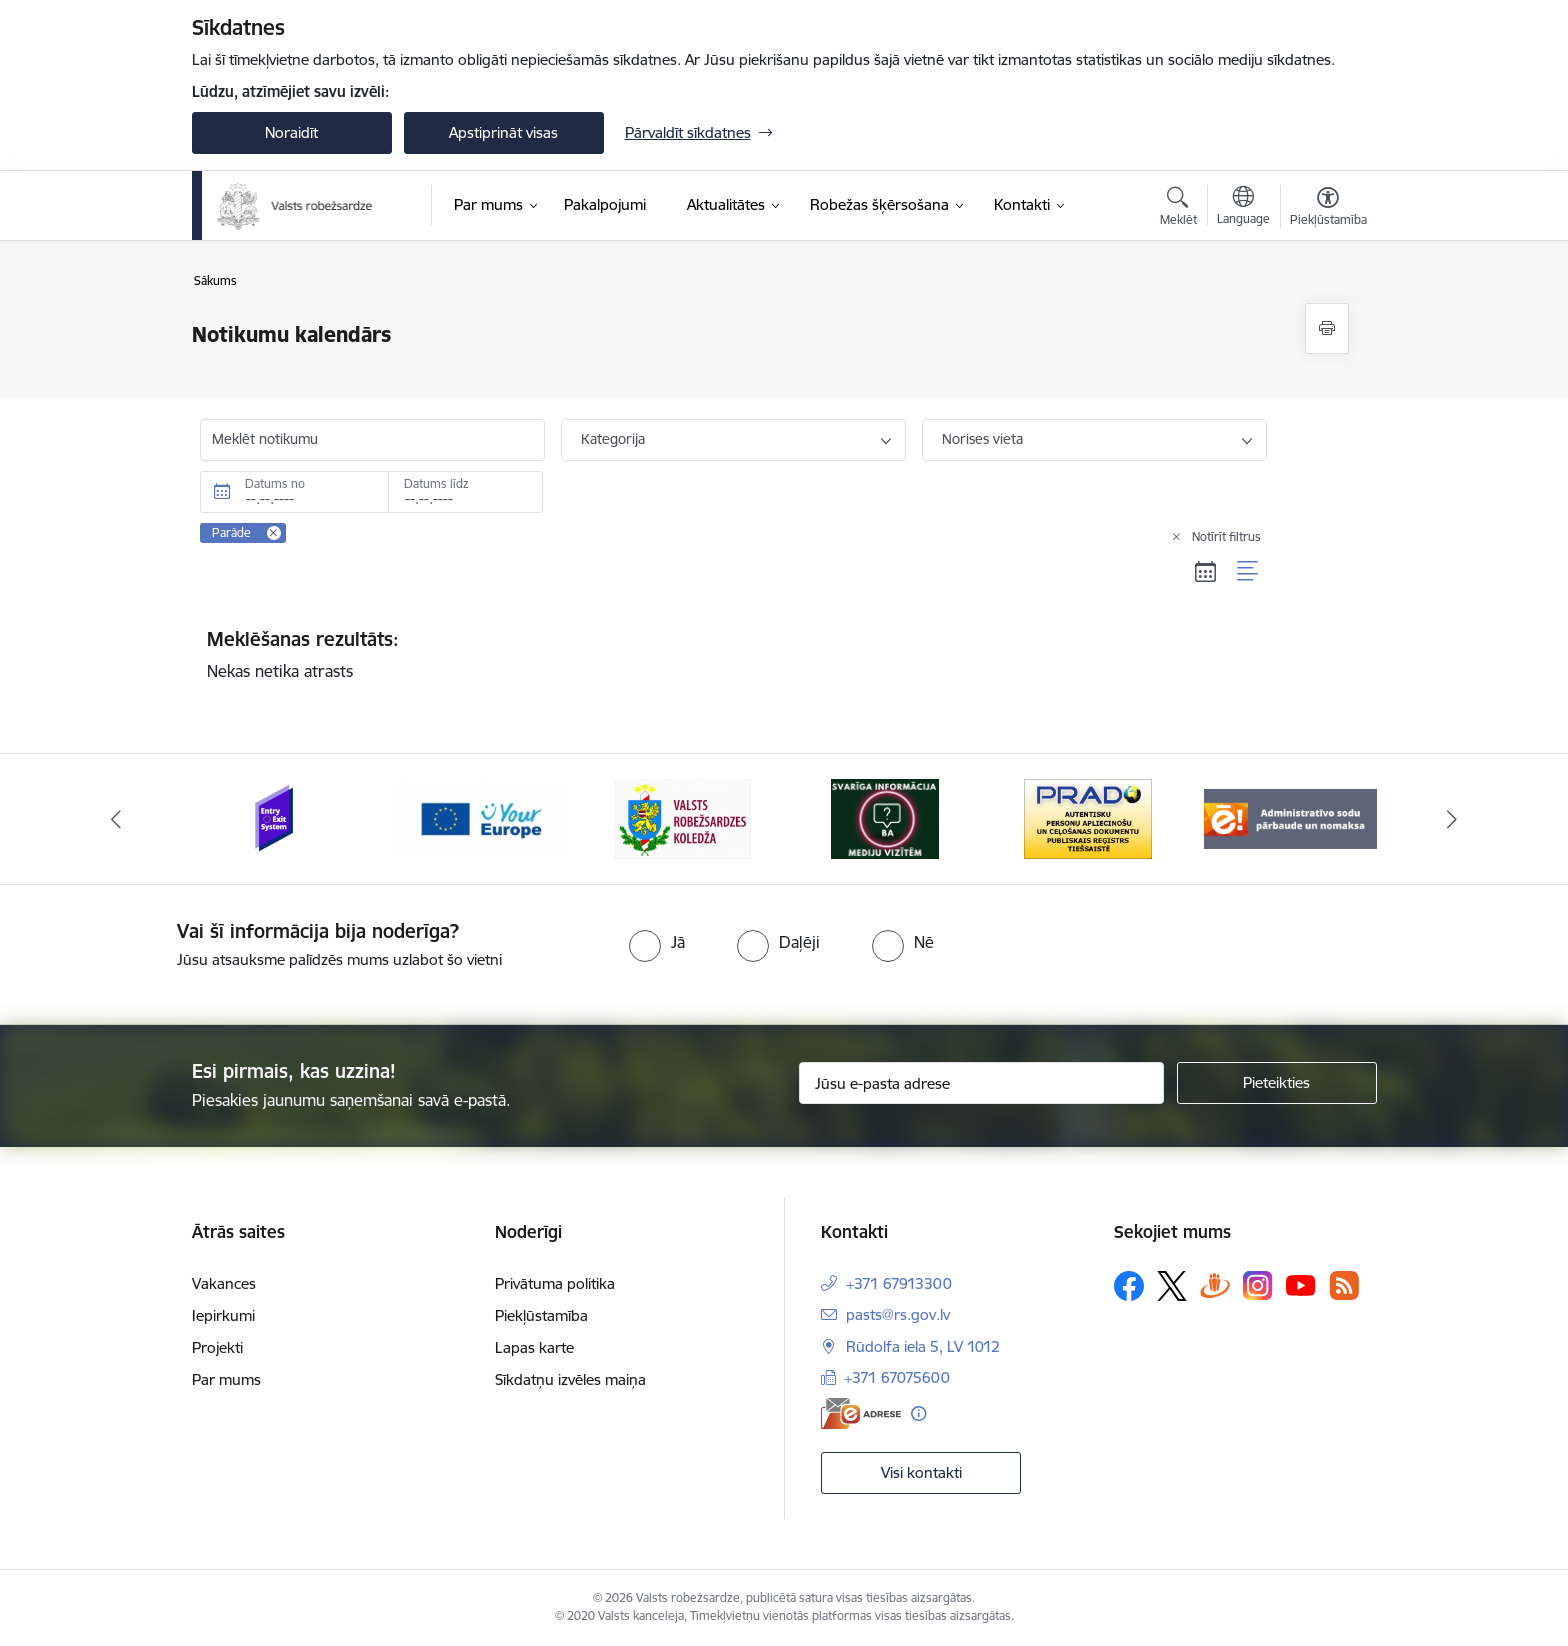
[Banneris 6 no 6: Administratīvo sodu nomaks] (1290, 817)
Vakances (224, 1283)
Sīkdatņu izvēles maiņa (570, 1379)
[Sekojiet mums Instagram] (1258, 1285)
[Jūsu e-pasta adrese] (981, 1083)
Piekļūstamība (541, 1315)
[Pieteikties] (1277, 1083)
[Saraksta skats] (1248, 572)
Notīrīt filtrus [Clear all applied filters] (1226, 536)
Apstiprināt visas (503, 132)
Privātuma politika (555, 1283)
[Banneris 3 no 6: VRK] (683, 817)
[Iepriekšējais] (116, 819)
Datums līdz (436, 483)
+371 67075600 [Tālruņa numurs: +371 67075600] (897, 1377)
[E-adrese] (861, 1413)
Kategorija (613, 439)
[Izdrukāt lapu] (1327, 328)
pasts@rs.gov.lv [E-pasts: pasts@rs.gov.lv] (898, 1314)
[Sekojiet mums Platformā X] (1172, 1286)
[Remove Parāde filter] (274, 533)
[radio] (657, 942)
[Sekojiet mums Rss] (1344, 1285)
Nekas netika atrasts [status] (734, 654)
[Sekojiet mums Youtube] (1301, 1285)
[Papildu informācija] (918, 1413)
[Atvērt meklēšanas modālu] (1178, 209)
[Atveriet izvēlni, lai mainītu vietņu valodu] (1243, 208)
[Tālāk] (1453, 819)
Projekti (217, 1347)
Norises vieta (982, 439)
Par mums (226, 1379)
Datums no (275, 483)
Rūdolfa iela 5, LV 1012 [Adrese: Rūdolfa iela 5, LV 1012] (923, 1346)
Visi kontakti (921, 1472)
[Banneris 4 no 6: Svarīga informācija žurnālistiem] (885, 817)
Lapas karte (534, 1347)
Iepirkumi (223, 1315)
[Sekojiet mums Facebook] (1129, 1286)
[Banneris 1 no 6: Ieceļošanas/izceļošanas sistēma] (277, 817)
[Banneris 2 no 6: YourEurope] (480, 817)
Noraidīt (291, 132)
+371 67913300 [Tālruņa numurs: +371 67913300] (899, 1283)
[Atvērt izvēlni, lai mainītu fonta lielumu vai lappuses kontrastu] (1328, 209)
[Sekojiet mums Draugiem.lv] (1215, 1285)
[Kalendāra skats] (1206, 572)
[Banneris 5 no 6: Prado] (1088, 817)
